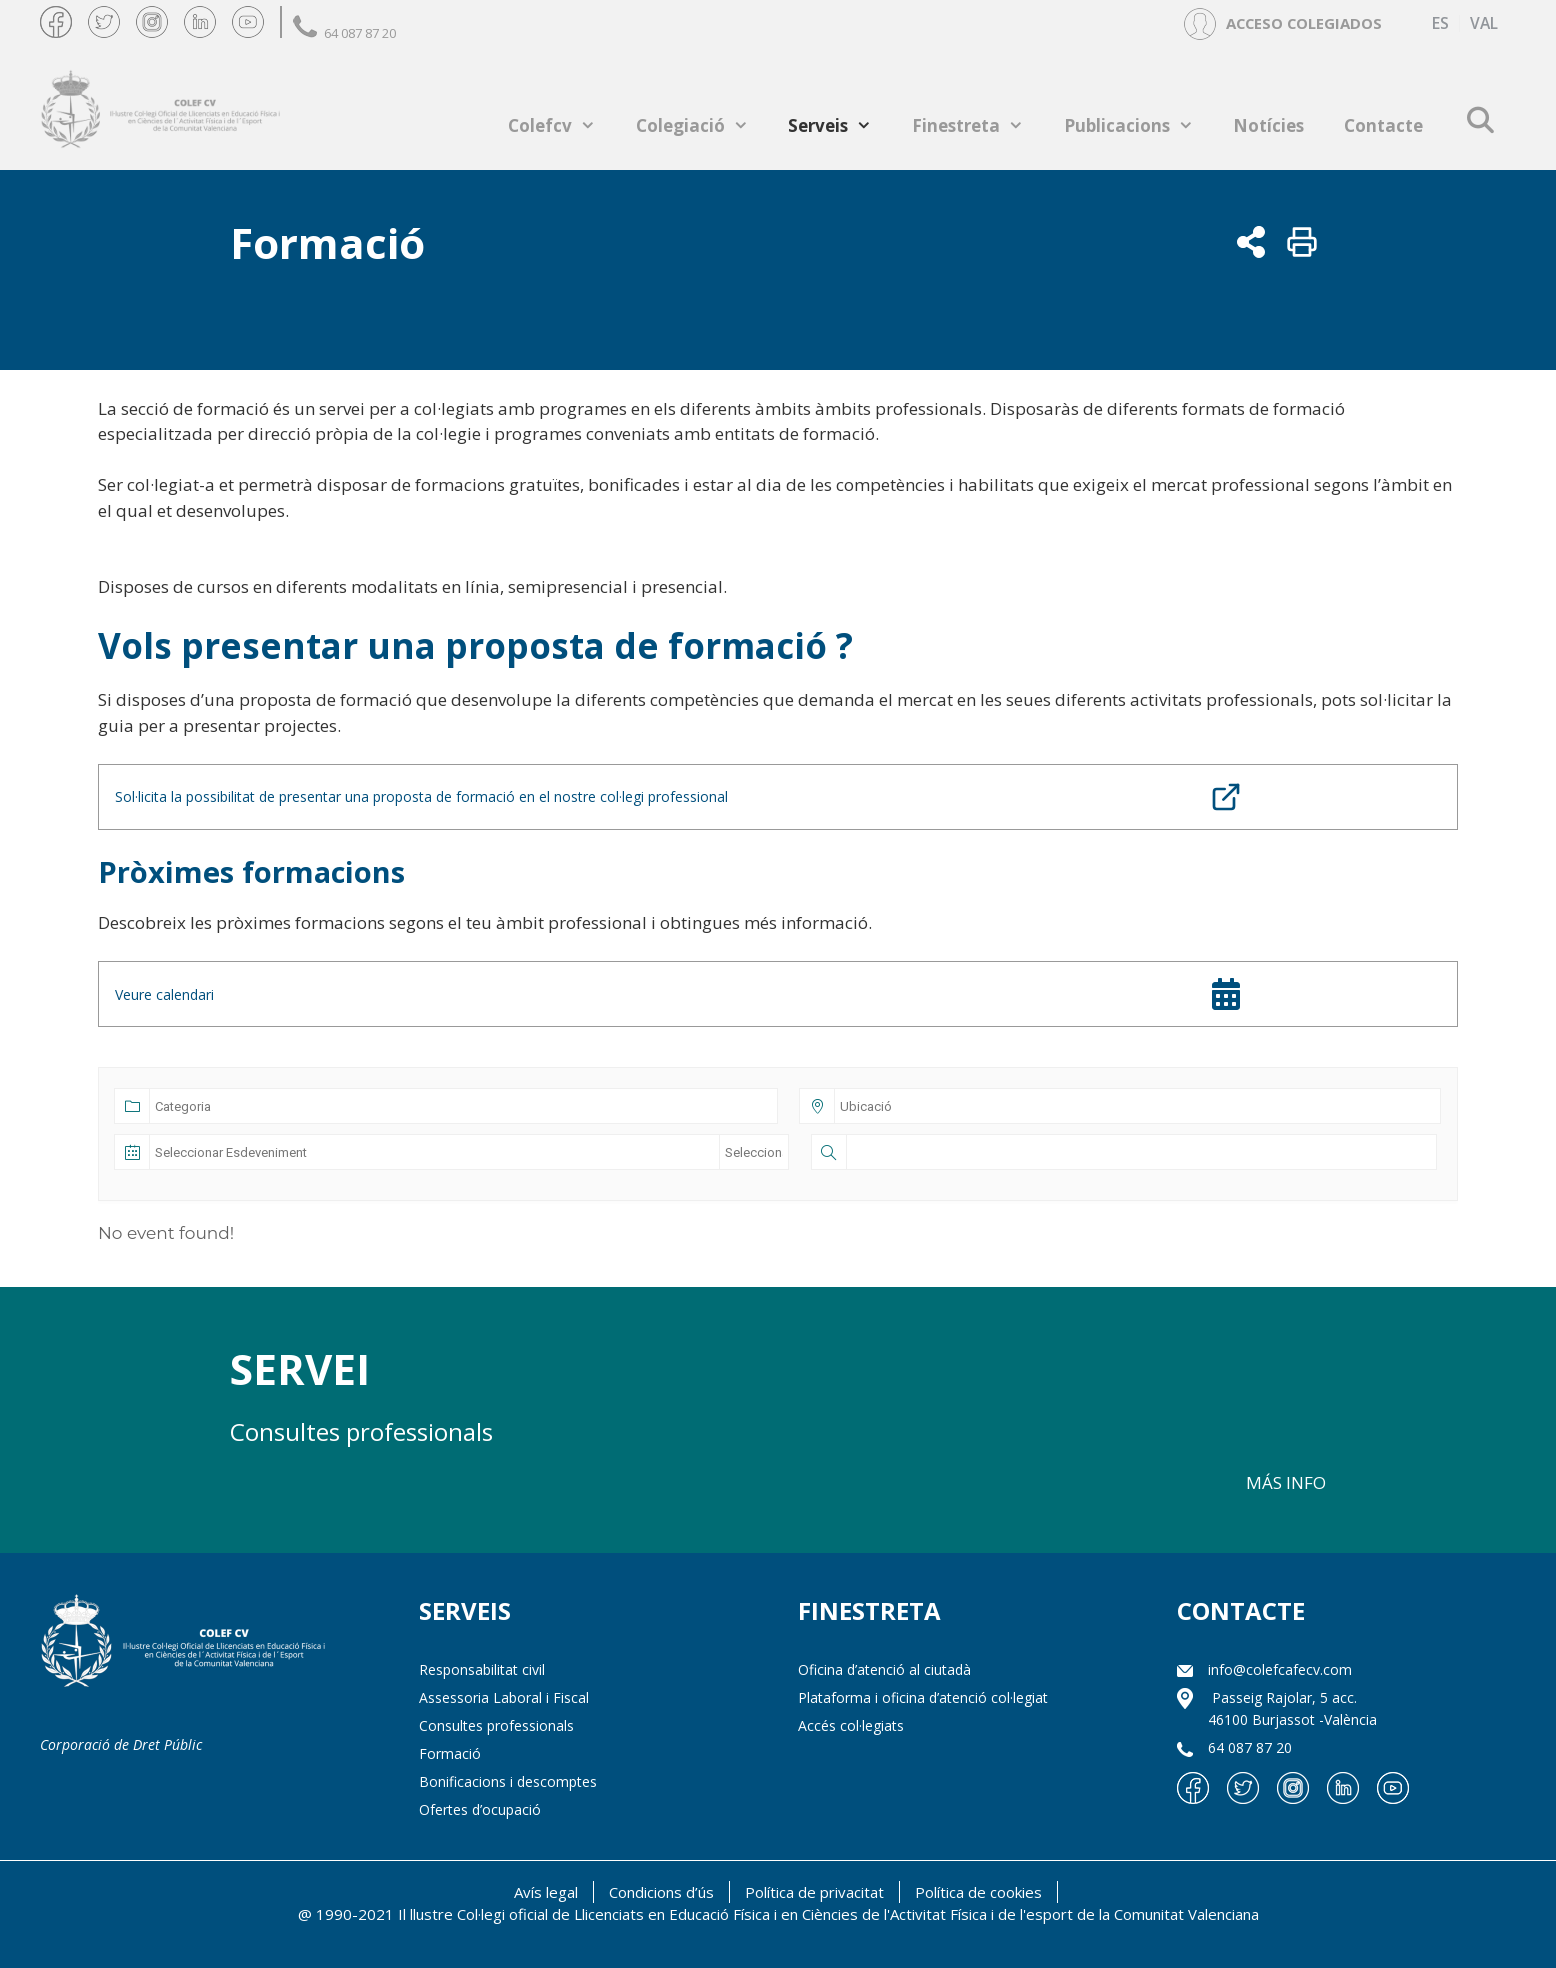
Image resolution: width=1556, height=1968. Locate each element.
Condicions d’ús (661, 1892)
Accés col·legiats (851, 1725)
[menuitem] (1440, 23)
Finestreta (978, 125)
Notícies (1268, 125)
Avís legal (546, 1892)
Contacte (1383, 125)
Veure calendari (164, 994)
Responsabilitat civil (482, 1669)
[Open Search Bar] (1479, 120)
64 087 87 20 (344, 33)
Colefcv (562, 125)
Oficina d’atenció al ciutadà (884, 1669)
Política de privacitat (814, 1892)
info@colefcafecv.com (1280, 1669)
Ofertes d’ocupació (480, 1809)
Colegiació (702, 125)
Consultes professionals (496, 1725)
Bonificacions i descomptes (508, 1781)
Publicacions (1139, 125)
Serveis (840, 125)
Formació (450, 1753)
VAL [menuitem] (1484, 24)
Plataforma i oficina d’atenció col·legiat (923, 1697)
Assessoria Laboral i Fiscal (504, 1697)
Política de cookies (978, 1892)
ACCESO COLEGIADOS (1304, 23)
